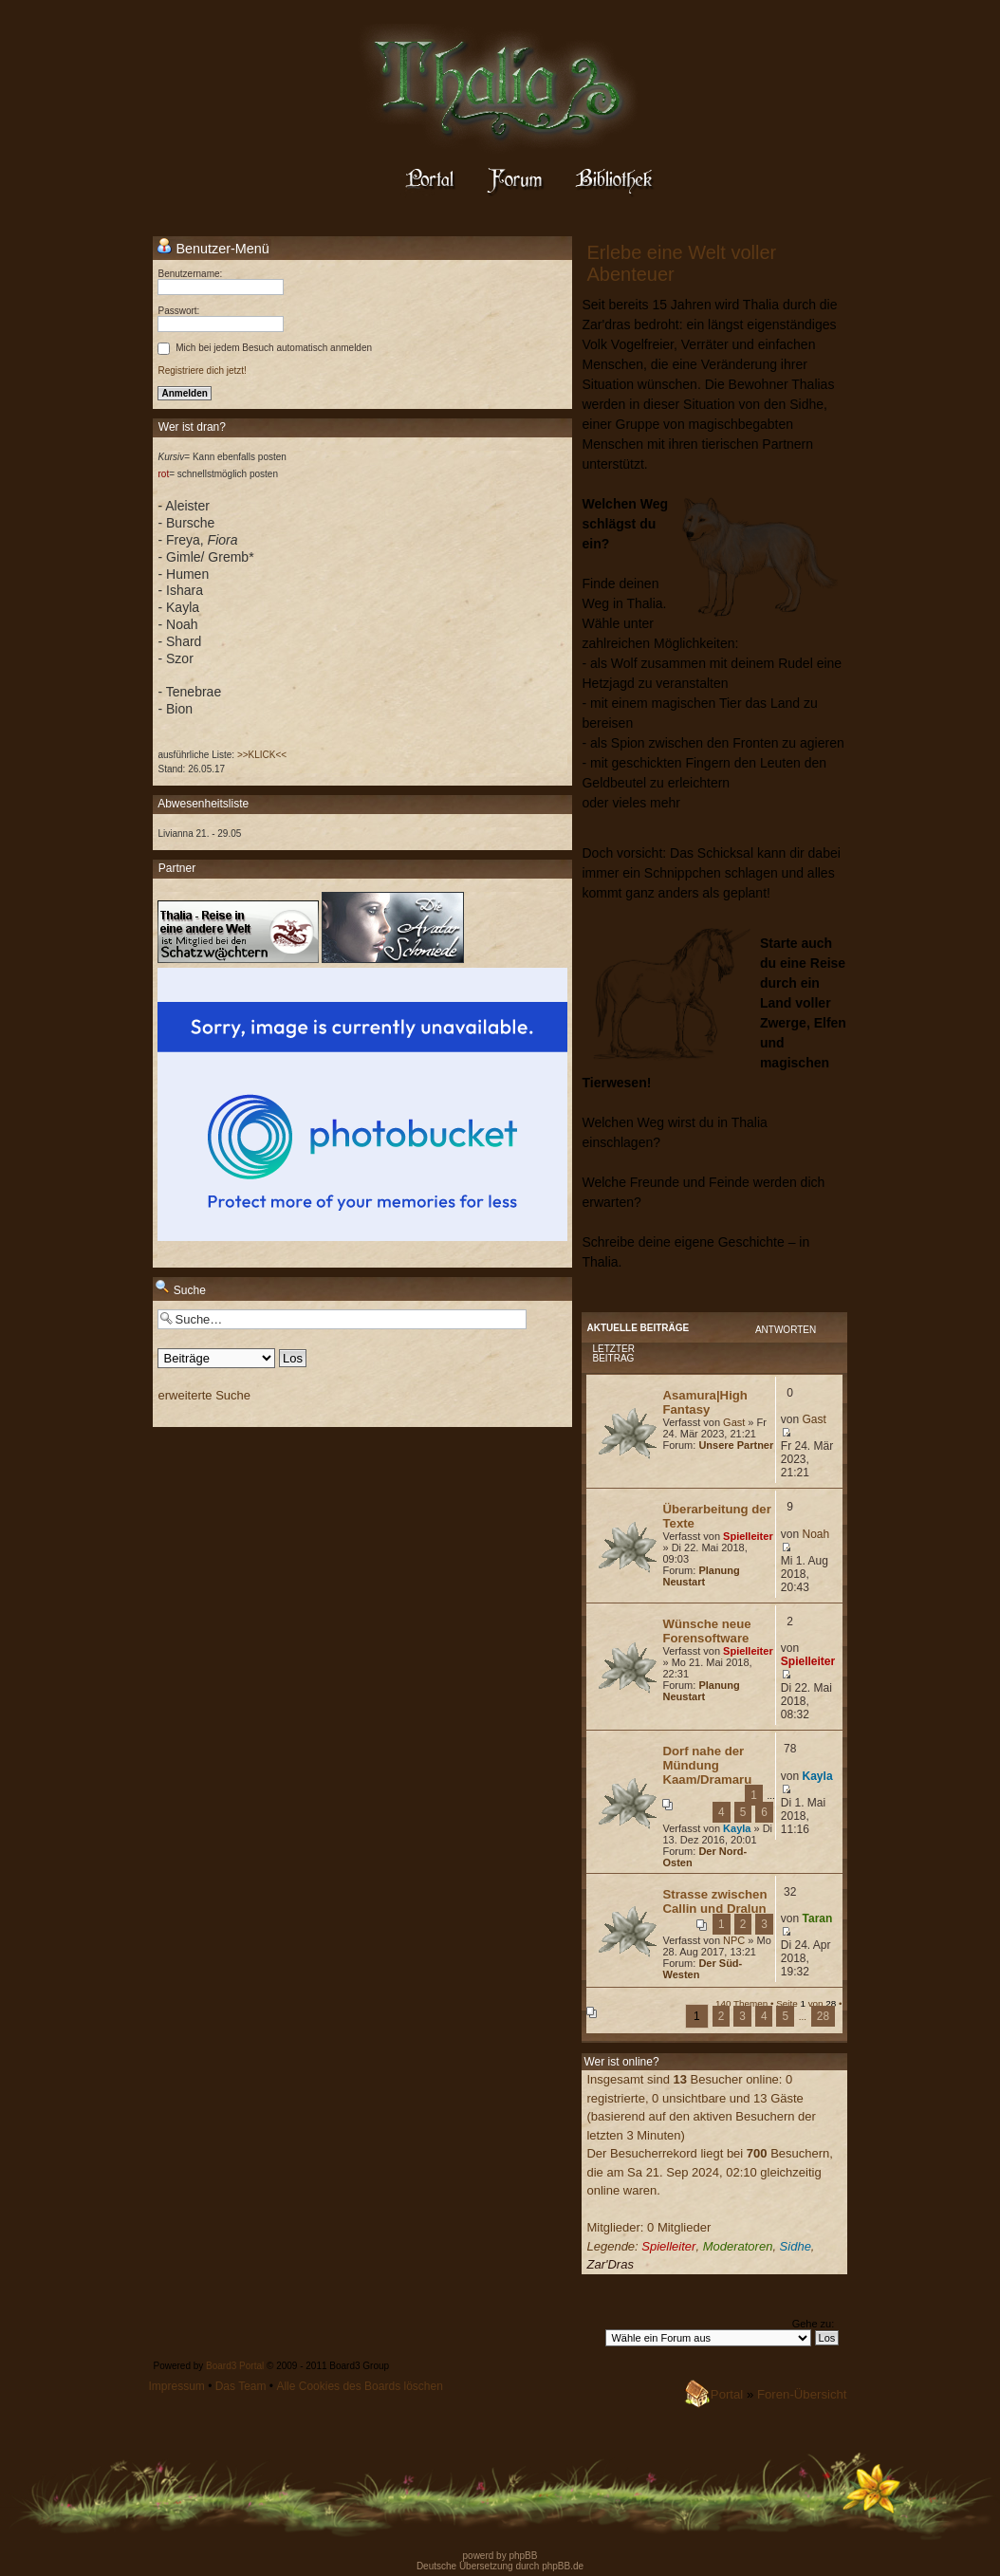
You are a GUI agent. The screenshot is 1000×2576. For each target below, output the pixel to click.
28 (823, 2016)
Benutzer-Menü (213, 247)
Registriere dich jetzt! (201, 370)
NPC (734, 1940)
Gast (734, 1422)
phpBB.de (562, 2566)
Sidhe (795, 2246)
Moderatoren (738, 2246)
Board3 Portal (235, 2366)
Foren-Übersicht (802, 2394)
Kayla (736, 1828)
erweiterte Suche (203, 1395)
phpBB (522, 2555)
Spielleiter (748, 1536)
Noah (816, 1534)
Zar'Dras (609, 2264)
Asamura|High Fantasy (704, 1402)
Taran (818, 1918)
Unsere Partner (735, 1445)
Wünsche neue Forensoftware (706, 1631)
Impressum (176, 2386)
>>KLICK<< (262, 755)
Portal (727, 2394)
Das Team (241, 2386)
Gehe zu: (813, 2323)
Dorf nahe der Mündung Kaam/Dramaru (706, 1765)
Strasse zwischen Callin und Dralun (714, 1901)
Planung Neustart (700, 1576)
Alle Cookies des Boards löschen (359, 2386)
